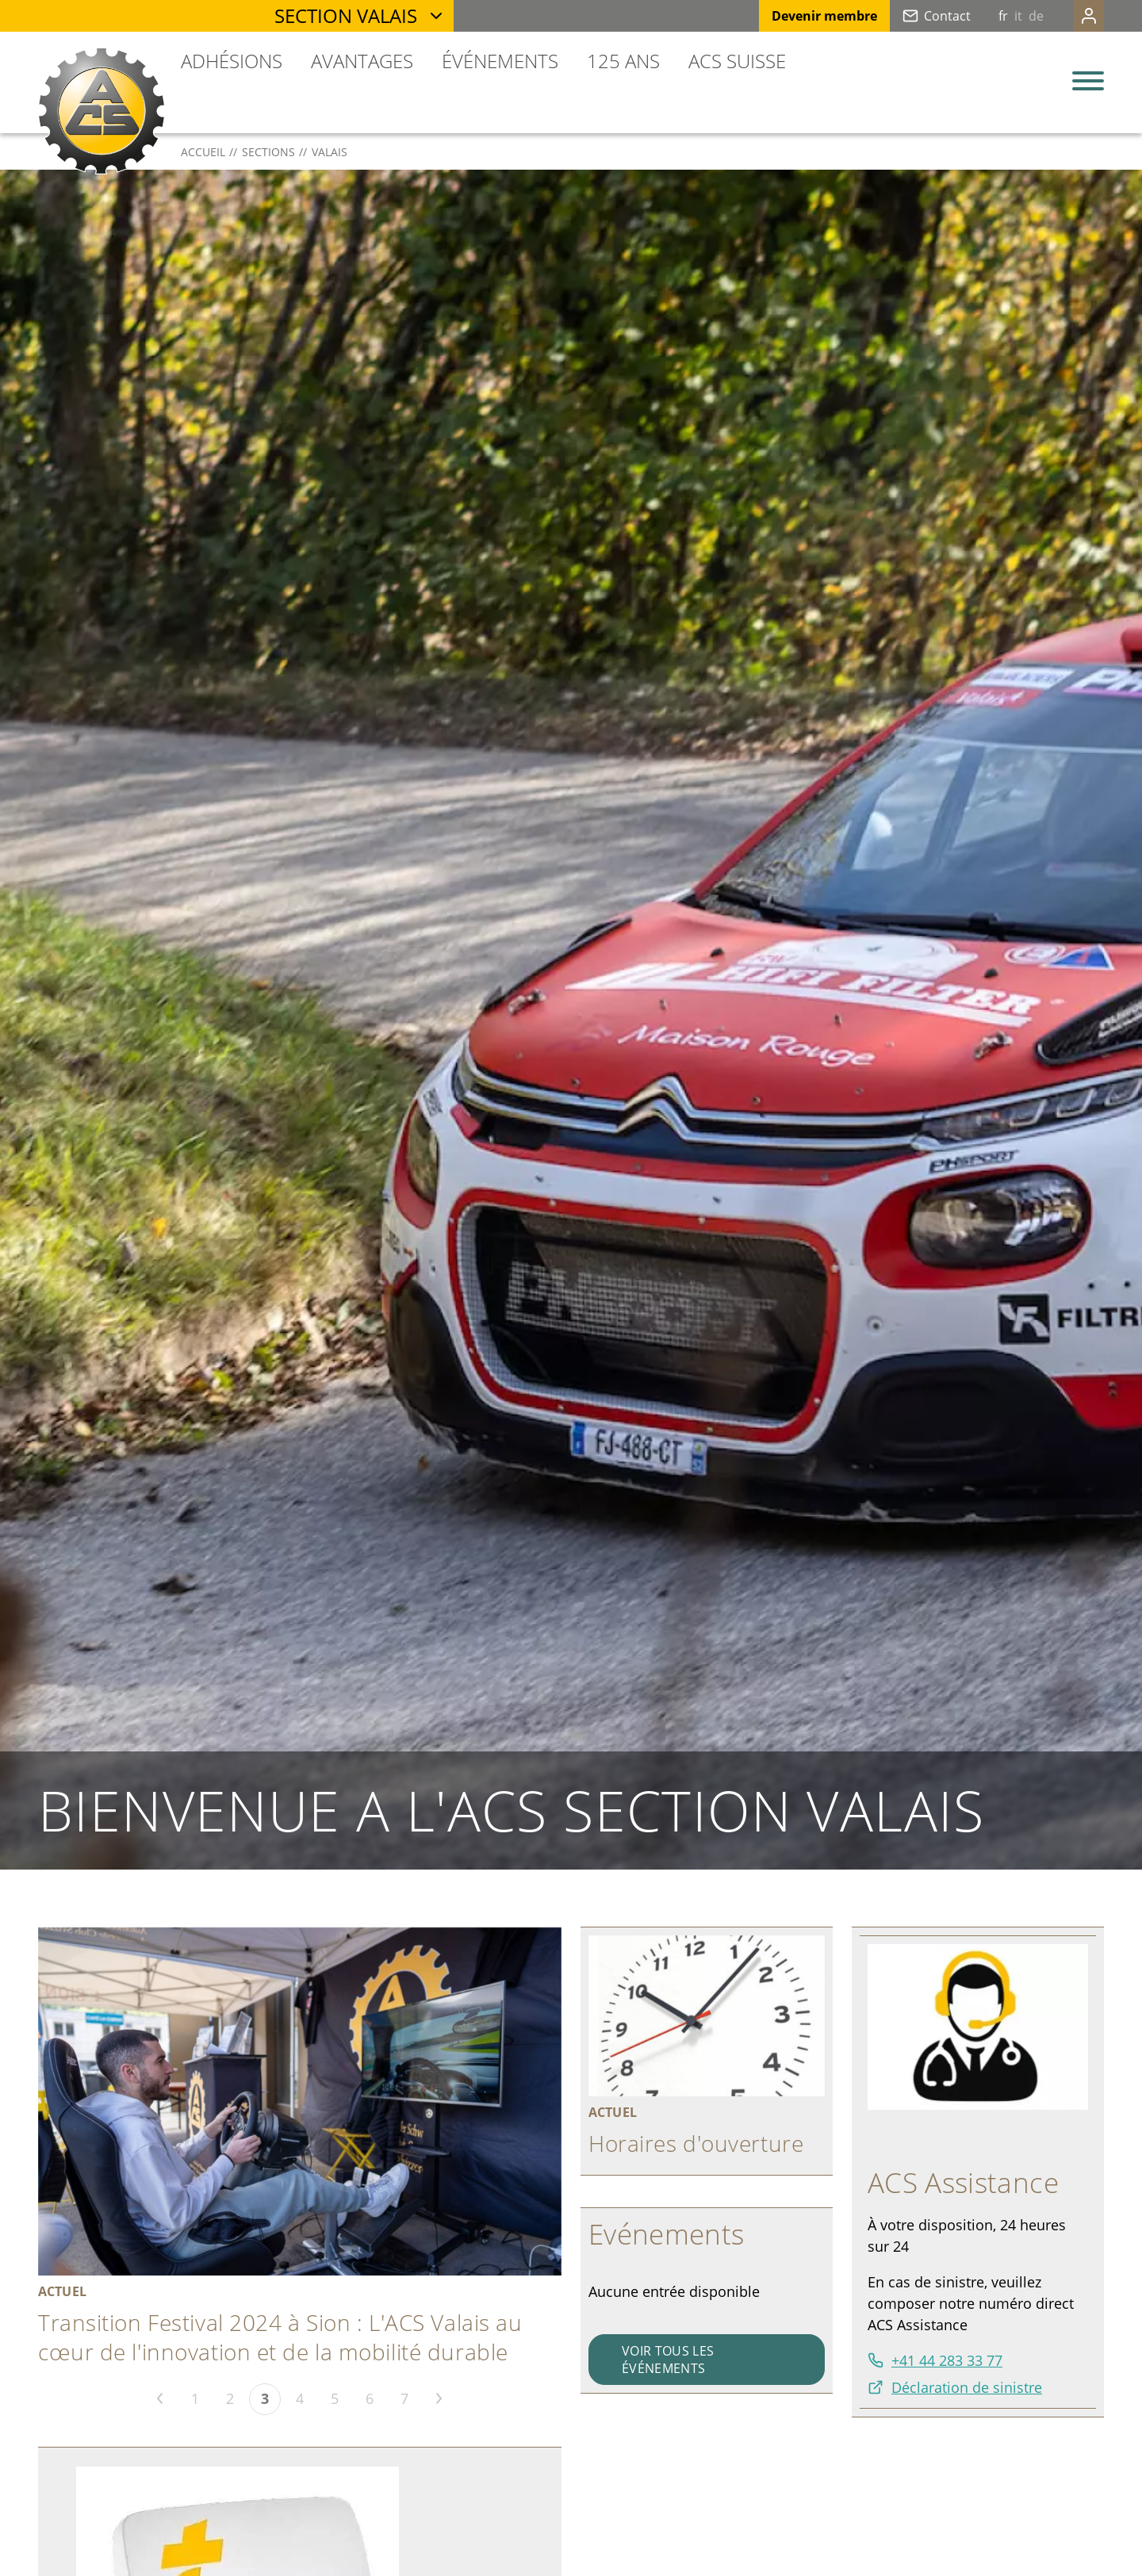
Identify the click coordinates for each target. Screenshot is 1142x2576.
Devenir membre (792, 16)
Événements (500, 61)
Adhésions (231, 61)
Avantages (362, 61)
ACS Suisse (737, 61)
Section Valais (345, 15)
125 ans (623, 61)
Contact (915, 16)
